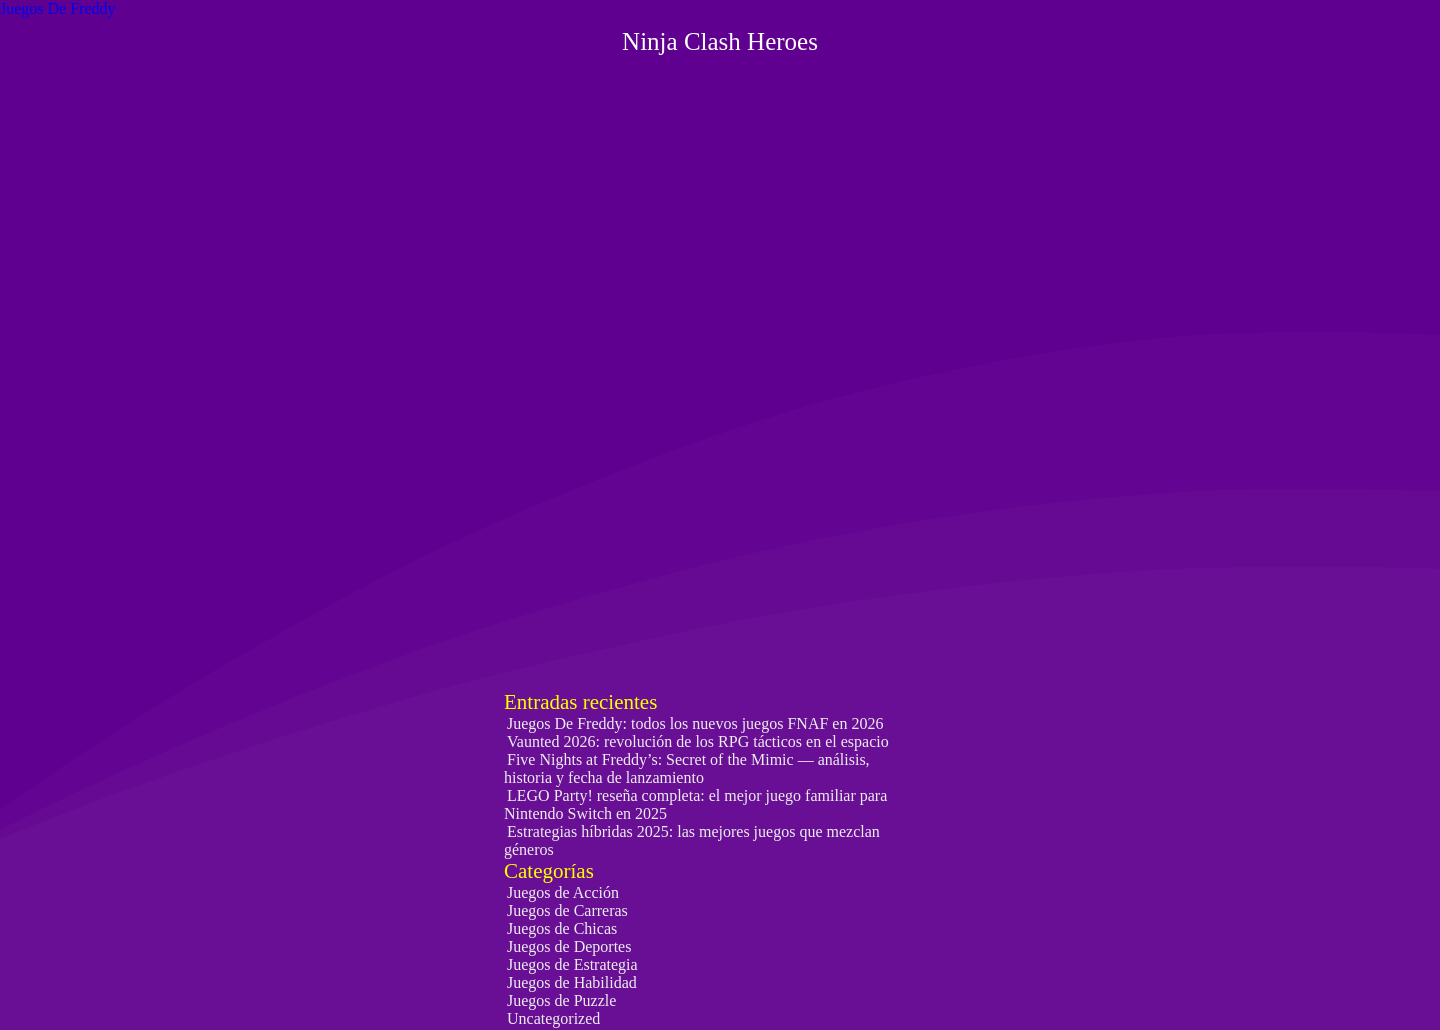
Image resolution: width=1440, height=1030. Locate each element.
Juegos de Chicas (562, 928)
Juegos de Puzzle (561, 1000)
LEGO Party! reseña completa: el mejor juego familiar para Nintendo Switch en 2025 (695, 804)
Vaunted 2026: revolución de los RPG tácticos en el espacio (698, 741)
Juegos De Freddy (58, 8)
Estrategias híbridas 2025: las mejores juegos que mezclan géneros (692, 840)
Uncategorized (553, 1018)
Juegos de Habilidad (572, 982)
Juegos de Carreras (567, 910)
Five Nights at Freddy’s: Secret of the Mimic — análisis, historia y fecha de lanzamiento (687, 768)
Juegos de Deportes (569, 946)
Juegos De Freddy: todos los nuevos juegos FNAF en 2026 (695, 723)
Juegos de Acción (563, 892)
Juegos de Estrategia (572, 964)
